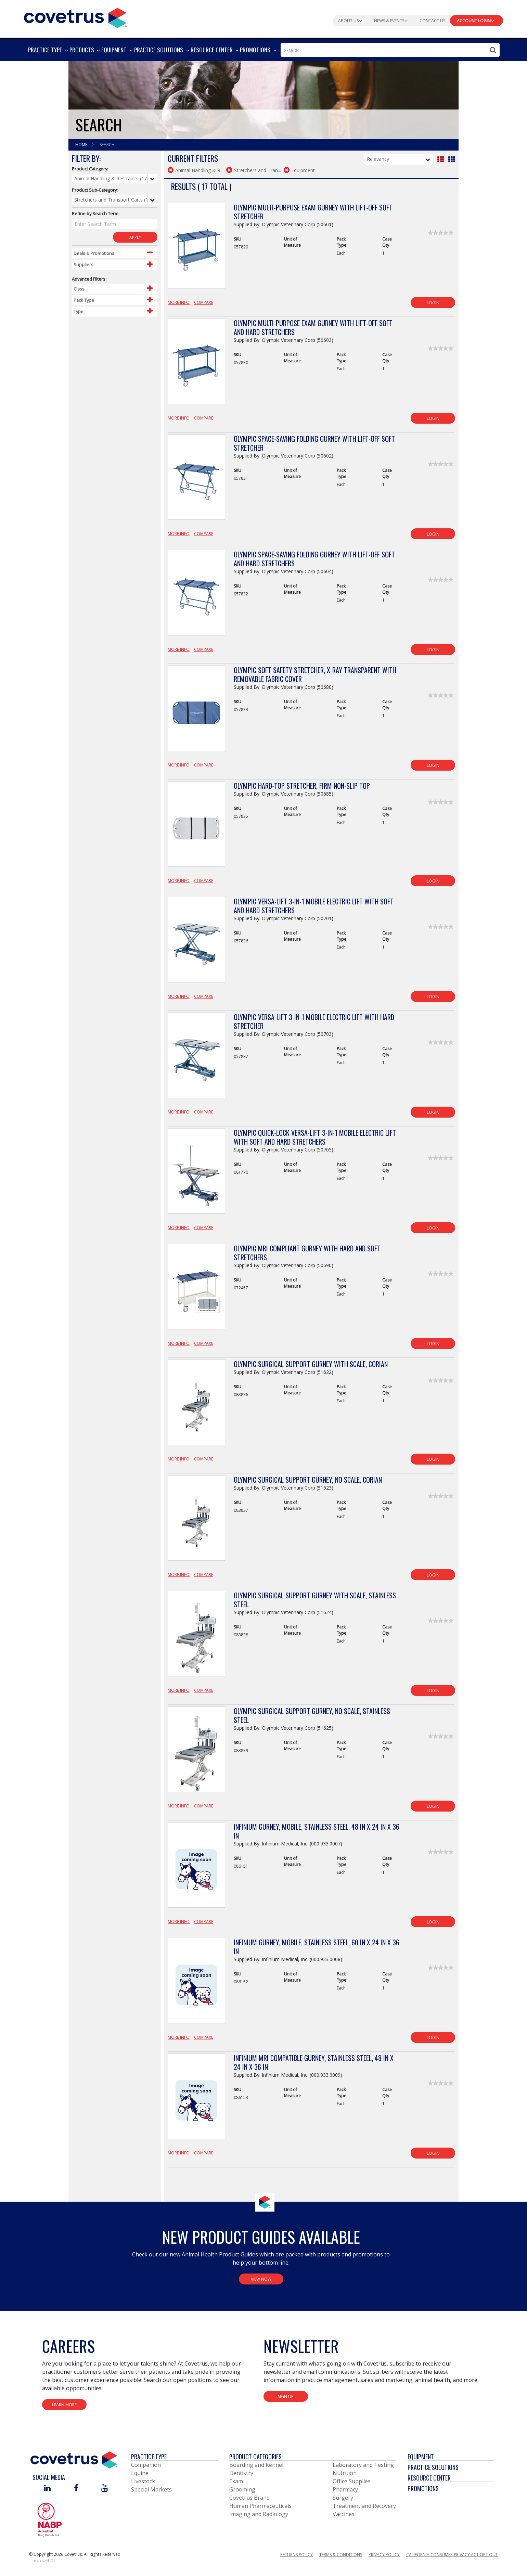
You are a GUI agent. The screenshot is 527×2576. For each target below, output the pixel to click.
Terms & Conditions (340, 2555)
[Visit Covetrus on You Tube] (104, 2489)
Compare (203, 302)
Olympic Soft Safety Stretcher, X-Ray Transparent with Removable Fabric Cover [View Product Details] (315, 674)
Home (81, 144)
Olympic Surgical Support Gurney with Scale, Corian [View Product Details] (311, 1364)
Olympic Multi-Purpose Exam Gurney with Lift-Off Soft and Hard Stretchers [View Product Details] (313, 327)
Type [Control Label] (78, 311)
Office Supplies (352, 2481)
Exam (236, 2481)
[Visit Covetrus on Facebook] (76, 2489)
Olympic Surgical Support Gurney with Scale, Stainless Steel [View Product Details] (315, 1599)
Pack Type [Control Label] (84, 300)
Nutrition (345, 2473)
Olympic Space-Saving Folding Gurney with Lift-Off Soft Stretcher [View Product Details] (314, 443)
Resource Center (429, 2477)
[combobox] (390, 50)
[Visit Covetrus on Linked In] (47, 2489)
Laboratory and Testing (363, 2465)
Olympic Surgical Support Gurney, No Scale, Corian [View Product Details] (308, 1479)
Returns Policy (296, 2555)
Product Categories (255, 2456)
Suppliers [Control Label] (83, 264)
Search (107, 144)
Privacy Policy (384, 2555)
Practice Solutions (433, 2467)
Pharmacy (345, 2489)
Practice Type (149, 2456)
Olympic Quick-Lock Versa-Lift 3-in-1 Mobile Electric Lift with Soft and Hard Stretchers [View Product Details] (315, 1137)
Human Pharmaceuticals (260, 2506)
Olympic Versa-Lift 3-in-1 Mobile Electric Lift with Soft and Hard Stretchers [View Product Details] (314, 905)
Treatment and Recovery (364, 2506)
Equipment (421, 2456)
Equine (140, 2473)
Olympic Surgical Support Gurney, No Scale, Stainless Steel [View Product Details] (312, 1715)
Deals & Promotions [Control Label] (94, 253)
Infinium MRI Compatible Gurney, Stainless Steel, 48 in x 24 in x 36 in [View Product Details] (314, 2062)
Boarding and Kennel (256, 2465)
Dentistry (241, 2473)
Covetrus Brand (249, 2497)
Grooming (242, 2489)
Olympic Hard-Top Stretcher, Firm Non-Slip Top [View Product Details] (302, 786)
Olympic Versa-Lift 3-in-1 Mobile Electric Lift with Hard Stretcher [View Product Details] (314, 1021)
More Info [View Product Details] (179, 302)
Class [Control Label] (79, 289)
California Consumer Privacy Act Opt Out (452, 2555)
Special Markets (151, 2489)
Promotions (423, 2488)
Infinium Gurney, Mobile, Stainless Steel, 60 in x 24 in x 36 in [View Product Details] (316, 1946)
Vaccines (344, 2514)
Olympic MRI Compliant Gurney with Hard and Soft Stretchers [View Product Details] (307, 1252)
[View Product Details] (196, 249)
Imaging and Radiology (258, 2514)
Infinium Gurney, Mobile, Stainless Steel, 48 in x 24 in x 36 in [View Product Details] (316, 1831)
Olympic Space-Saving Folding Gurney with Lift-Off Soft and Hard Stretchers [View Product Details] (314, 558)
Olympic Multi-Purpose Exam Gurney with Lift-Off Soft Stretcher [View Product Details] (313, 211)
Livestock (143, 2481)
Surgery (343, 2497)
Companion (146, 2465)
